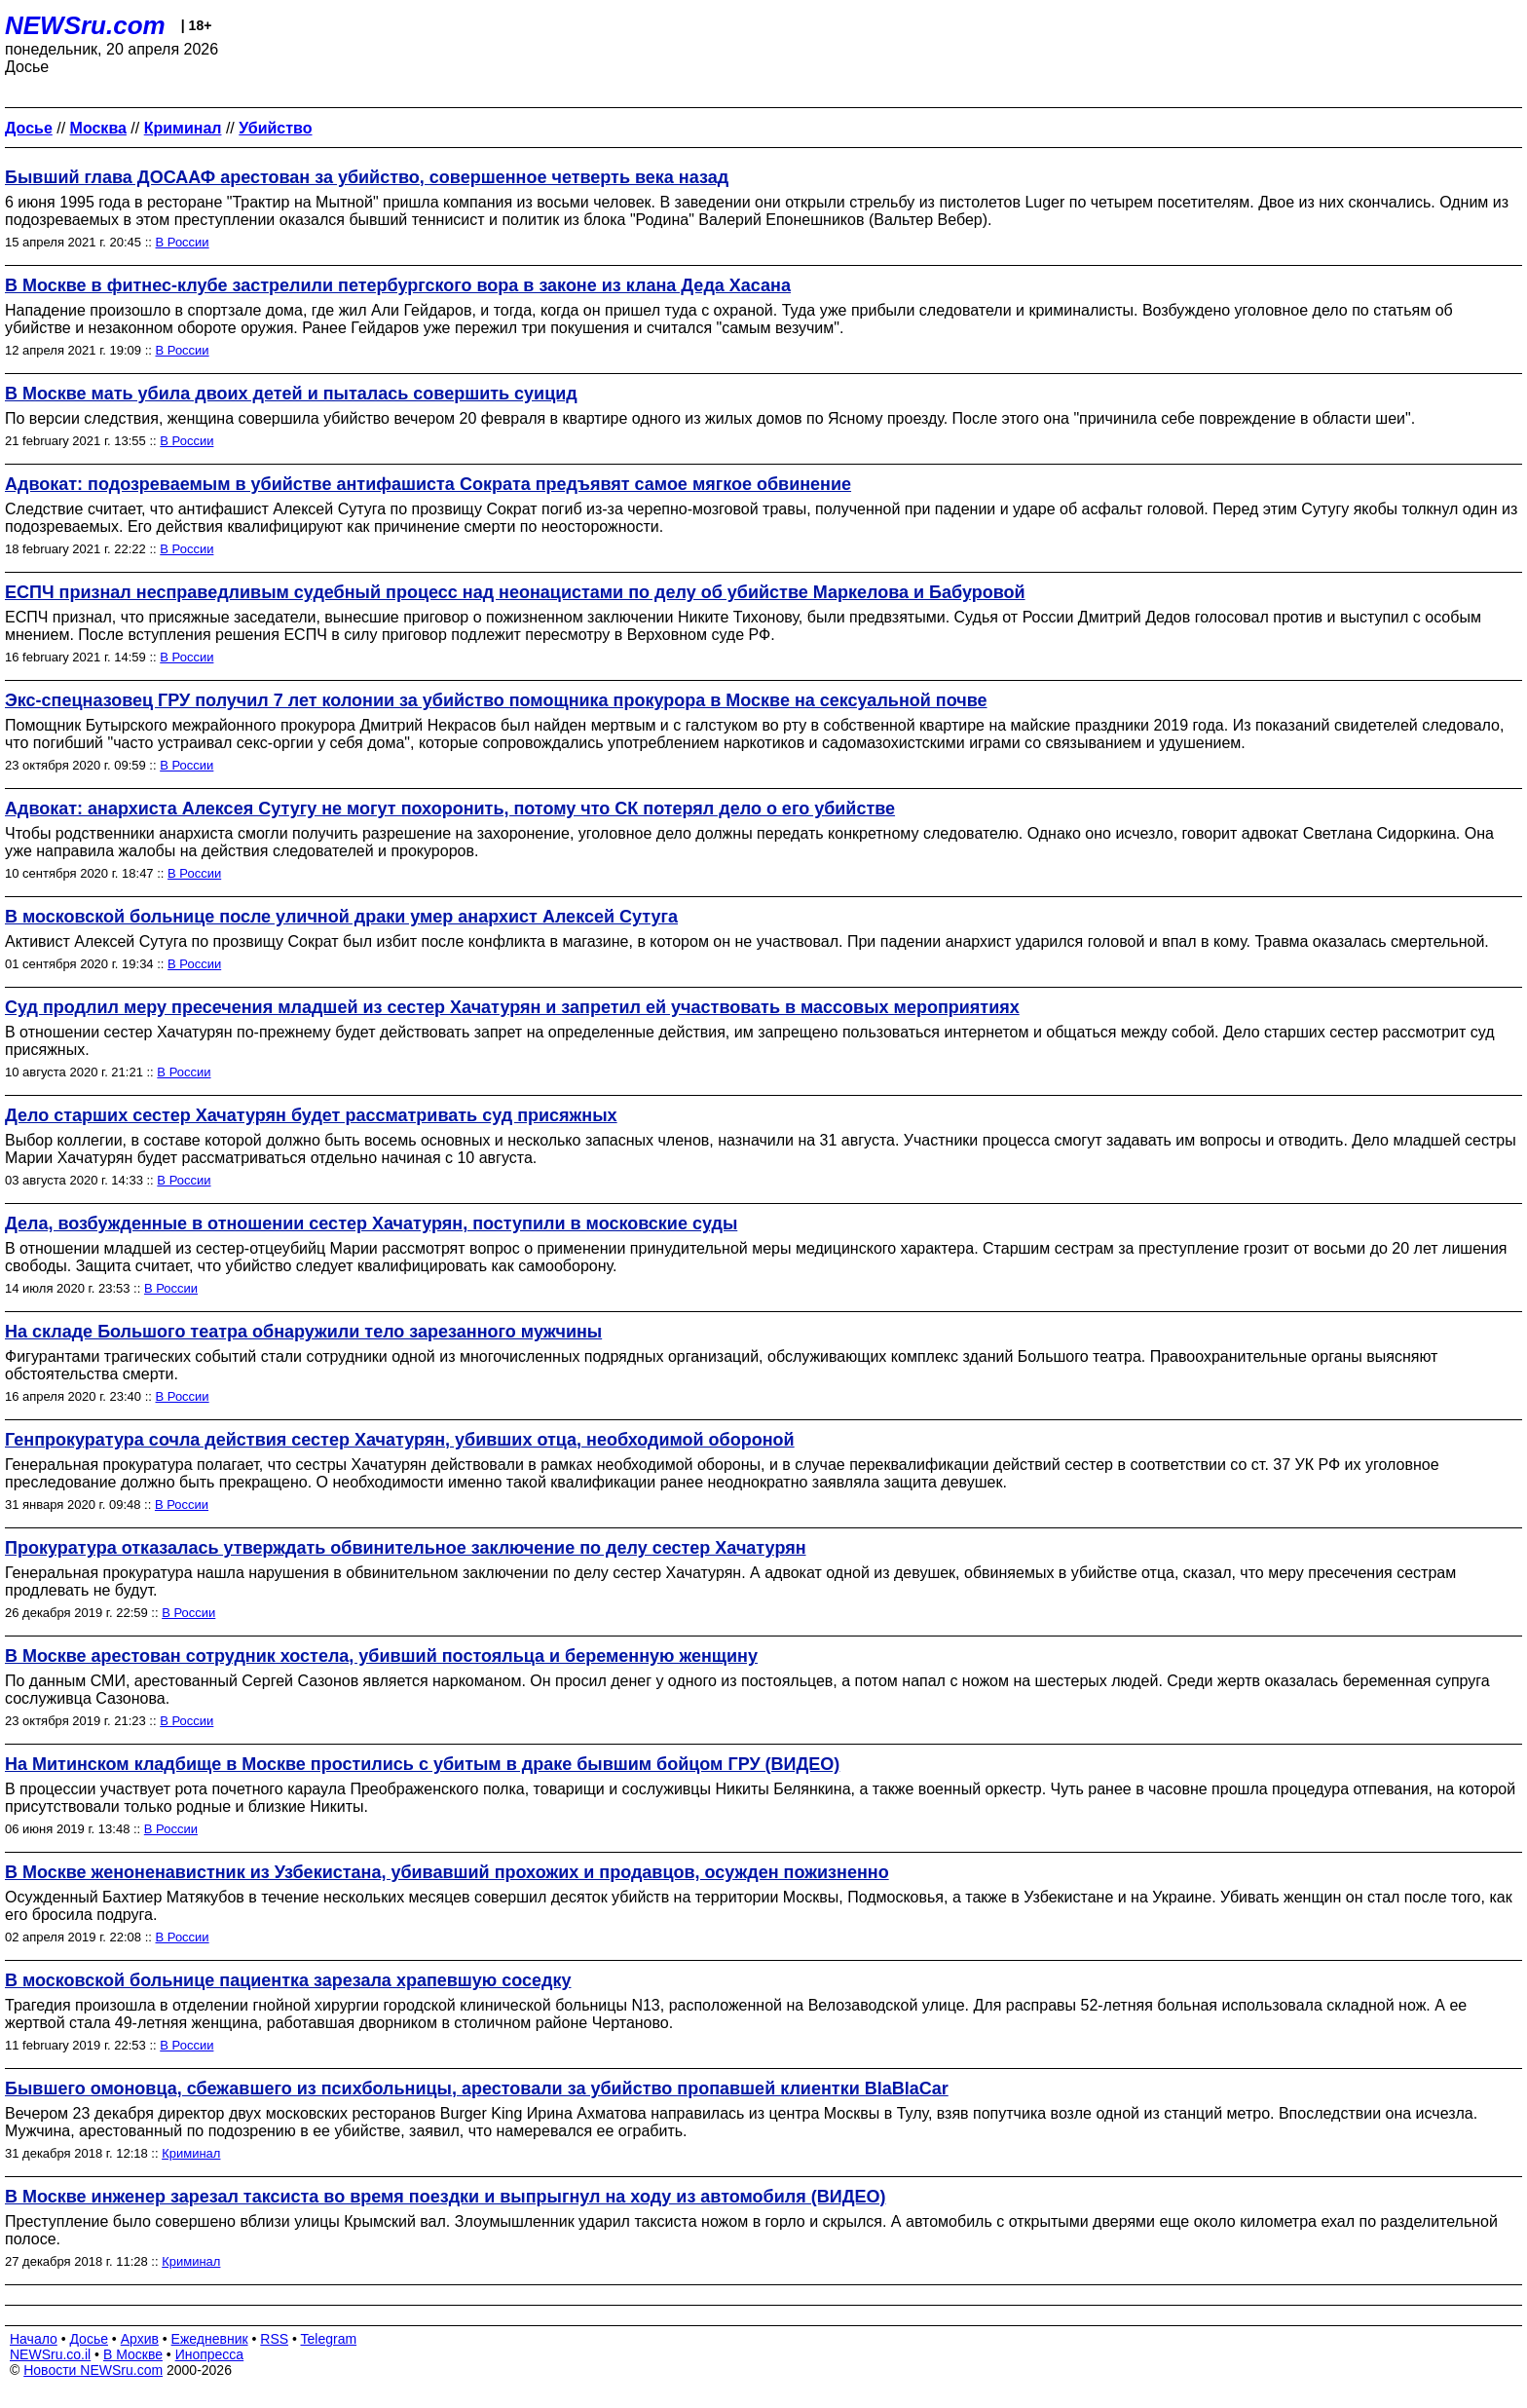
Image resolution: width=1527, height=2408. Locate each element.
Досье (88, 2339)
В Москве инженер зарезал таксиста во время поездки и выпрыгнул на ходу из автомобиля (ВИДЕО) (445, 2196)
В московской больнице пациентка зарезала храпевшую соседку (288, 1980)
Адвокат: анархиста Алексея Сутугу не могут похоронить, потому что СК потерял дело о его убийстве (450, 808)
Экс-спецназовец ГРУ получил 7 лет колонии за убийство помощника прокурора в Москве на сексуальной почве (496, 700)
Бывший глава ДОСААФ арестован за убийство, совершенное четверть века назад (366, 177)
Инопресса (209, 2354)
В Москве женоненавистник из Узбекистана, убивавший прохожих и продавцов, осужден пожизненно (447, 1872)
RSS (274, 2339)
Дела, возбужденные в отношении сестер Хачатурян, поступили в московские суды (371, 1223)
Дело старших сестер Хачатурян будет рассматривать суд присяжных (311, 1115)
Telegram (329, 2339)
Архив (140, 2339)
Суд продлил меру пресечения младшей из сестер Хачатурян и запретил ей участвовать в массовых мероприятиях (512, 1007)
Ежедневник (209, 2339)
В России (182, 242)
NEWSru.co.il (50, 2354)
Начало (33, 2339)
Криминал (191, 2153)
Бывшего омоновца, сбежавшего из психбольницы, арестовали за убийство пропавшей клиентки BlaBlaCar (477, 2088)
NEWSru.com (85, 25)
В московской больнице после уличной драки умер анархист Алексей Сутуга (341, 916)
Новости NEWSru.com (93, 2370)
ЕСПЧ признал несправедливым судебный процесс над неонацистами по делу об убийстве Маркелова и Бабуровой (515, 592)
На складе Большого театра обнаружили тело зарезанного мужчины (303, 1331)
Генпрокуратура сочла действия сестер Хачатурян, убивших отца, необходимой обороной (400, 1439)
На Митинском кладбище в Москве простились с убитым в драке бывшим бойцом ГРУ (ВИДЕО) (422, 1764)
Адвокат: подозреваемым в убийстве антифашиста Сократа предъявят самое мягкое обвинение (428, 484)
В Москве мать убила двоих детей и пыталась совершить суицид (291, 393)
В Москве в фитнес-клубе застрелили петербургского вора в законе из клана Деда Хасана (398, 285)
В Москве (133, 2354)
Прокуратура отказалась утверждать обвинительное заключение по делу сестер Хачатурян (405, 1548)
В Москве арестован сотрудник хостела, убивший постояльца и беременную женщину (381, 1656)
